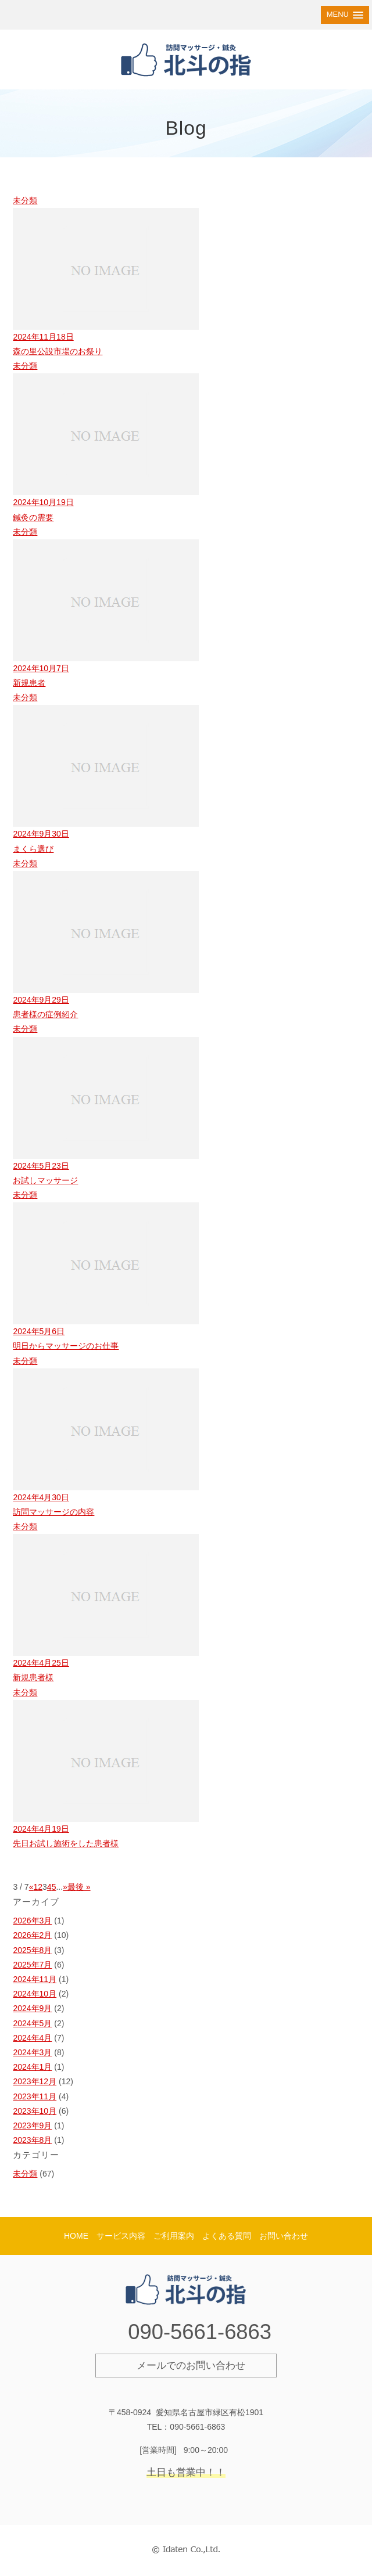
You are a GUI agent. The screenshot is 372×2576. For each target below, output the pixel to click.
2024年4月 (32, 2037)
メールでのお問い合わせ (191, 2365)
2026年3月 (32, 1920)
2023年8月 (32, 2140)
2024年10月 (34, 1993)
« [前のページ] (31, 1887)
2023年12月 (34, 2081)
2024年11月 (34, 1979)
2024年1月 (32, 2066)
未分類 (25, 2173)
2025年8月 (32, 1950)
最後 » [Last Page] (79, 1887)
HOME (76, 2235)
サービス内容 (120, 2235)
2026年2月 (32, 1935)
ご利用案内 (173, 2235)
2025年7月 (32, 1964)
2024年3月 (32, 2052)
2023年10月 (34, 2111)
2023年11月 (34, 2096)
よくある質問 (226, 2235)
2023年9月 (32, 2125)
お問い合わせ (283, 2235)
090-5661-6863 (199, 2332)
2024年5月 (32, 2023)
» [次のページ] (65, 1887)
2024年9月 (32, 2008)
